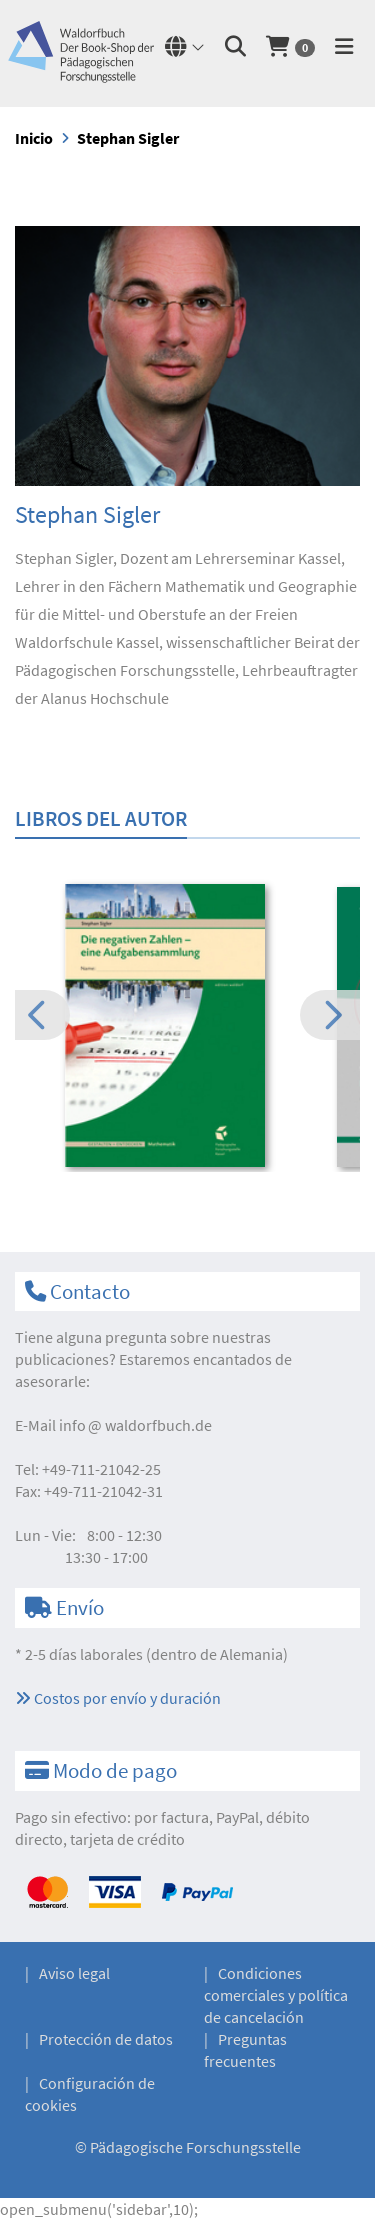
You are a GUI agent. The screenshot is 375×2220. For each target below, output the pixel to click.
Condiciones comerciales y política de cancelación (276, 1995)
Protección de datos (106, 2039)
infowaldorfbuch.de (135, 1425)
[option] (187, 1027)
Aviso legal (74, 1973)
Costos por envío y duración (118, 1698)
